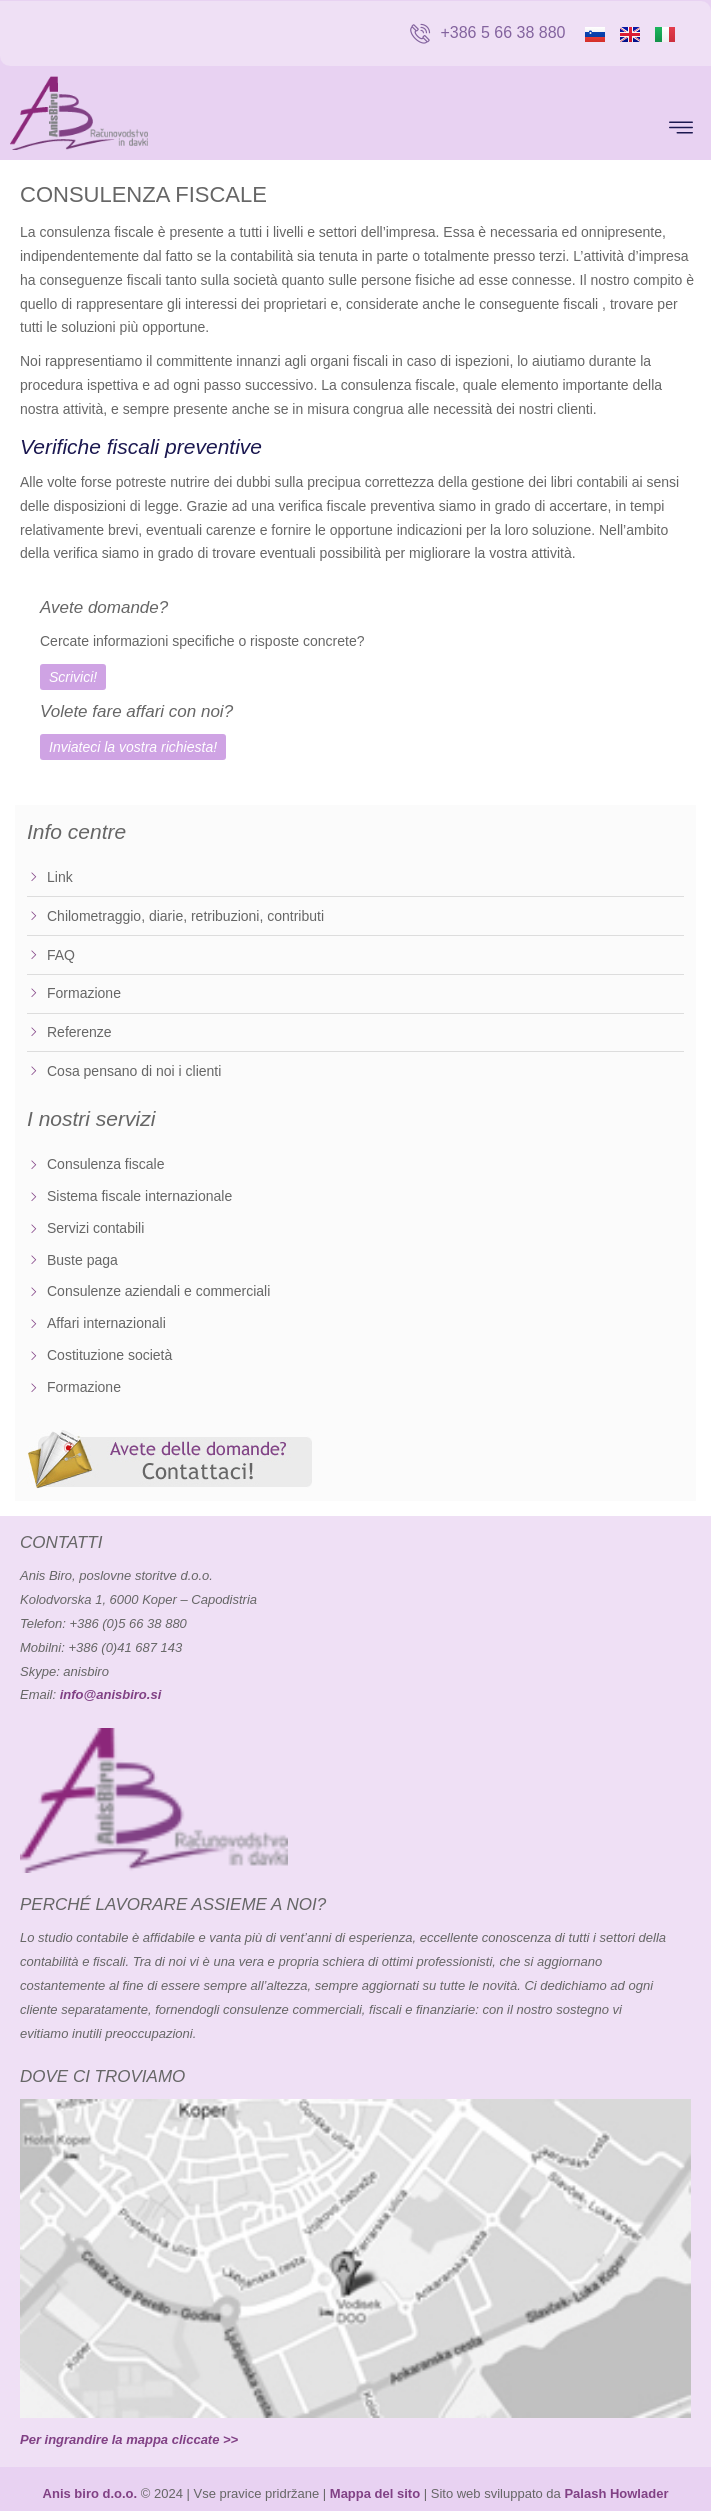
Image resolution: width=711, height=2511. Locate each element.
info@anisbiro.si (111, 1694)
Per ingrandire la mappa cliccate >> (129, 2439)
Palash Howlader (616, 2493)
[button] (680, 129)
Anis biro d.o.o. (90, 2493)
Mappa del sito (375, 2493)
